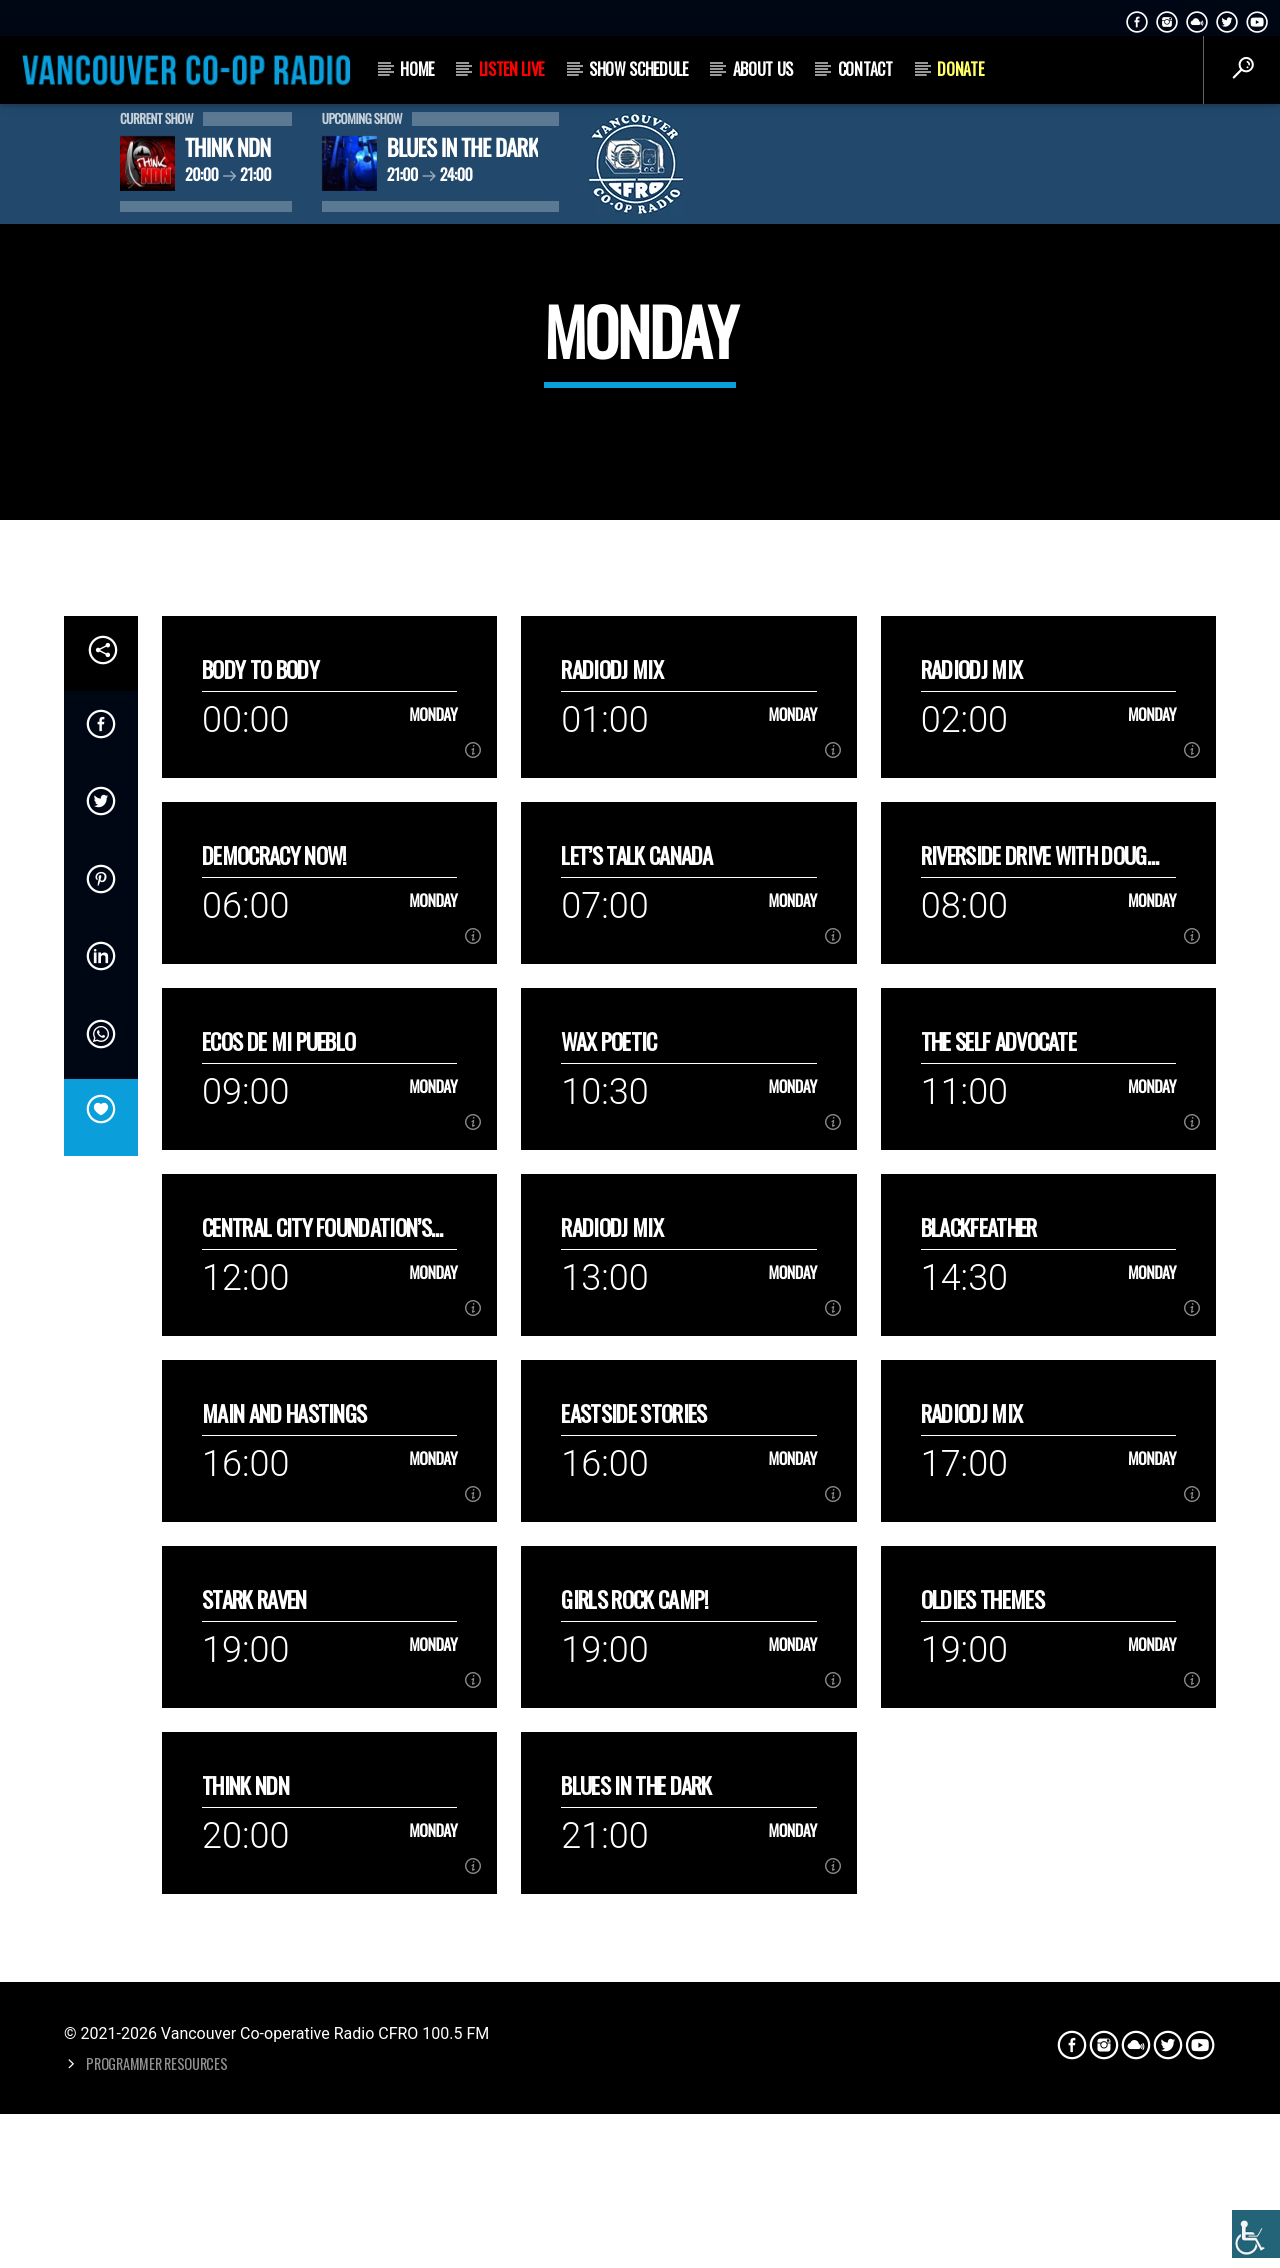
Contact (865, 69)
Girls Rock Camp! (634, 2052)
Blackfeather (979, 1680)
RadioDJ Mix (612, 1122)
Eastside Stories (633, 1866)
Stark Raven (254, 2052)
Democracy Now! (274, 1308)
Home (417, 69)
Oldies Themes (982, 2052)
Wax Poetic (608, 1494)
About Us (763, 69)
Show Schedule (638, 69)
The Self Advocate (998, 1494)
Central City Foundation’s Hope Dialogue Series (316, 1680)
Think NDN (245, 2238)
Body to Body (260, 1122)
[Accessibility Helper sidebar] (1256, 2234)
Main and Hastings (284, 1866)
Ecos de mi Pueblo (278, 1494)
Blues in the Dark (636, 2238)
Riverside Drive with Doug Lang (1034, 1308)
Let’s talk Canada (636, 1308)
